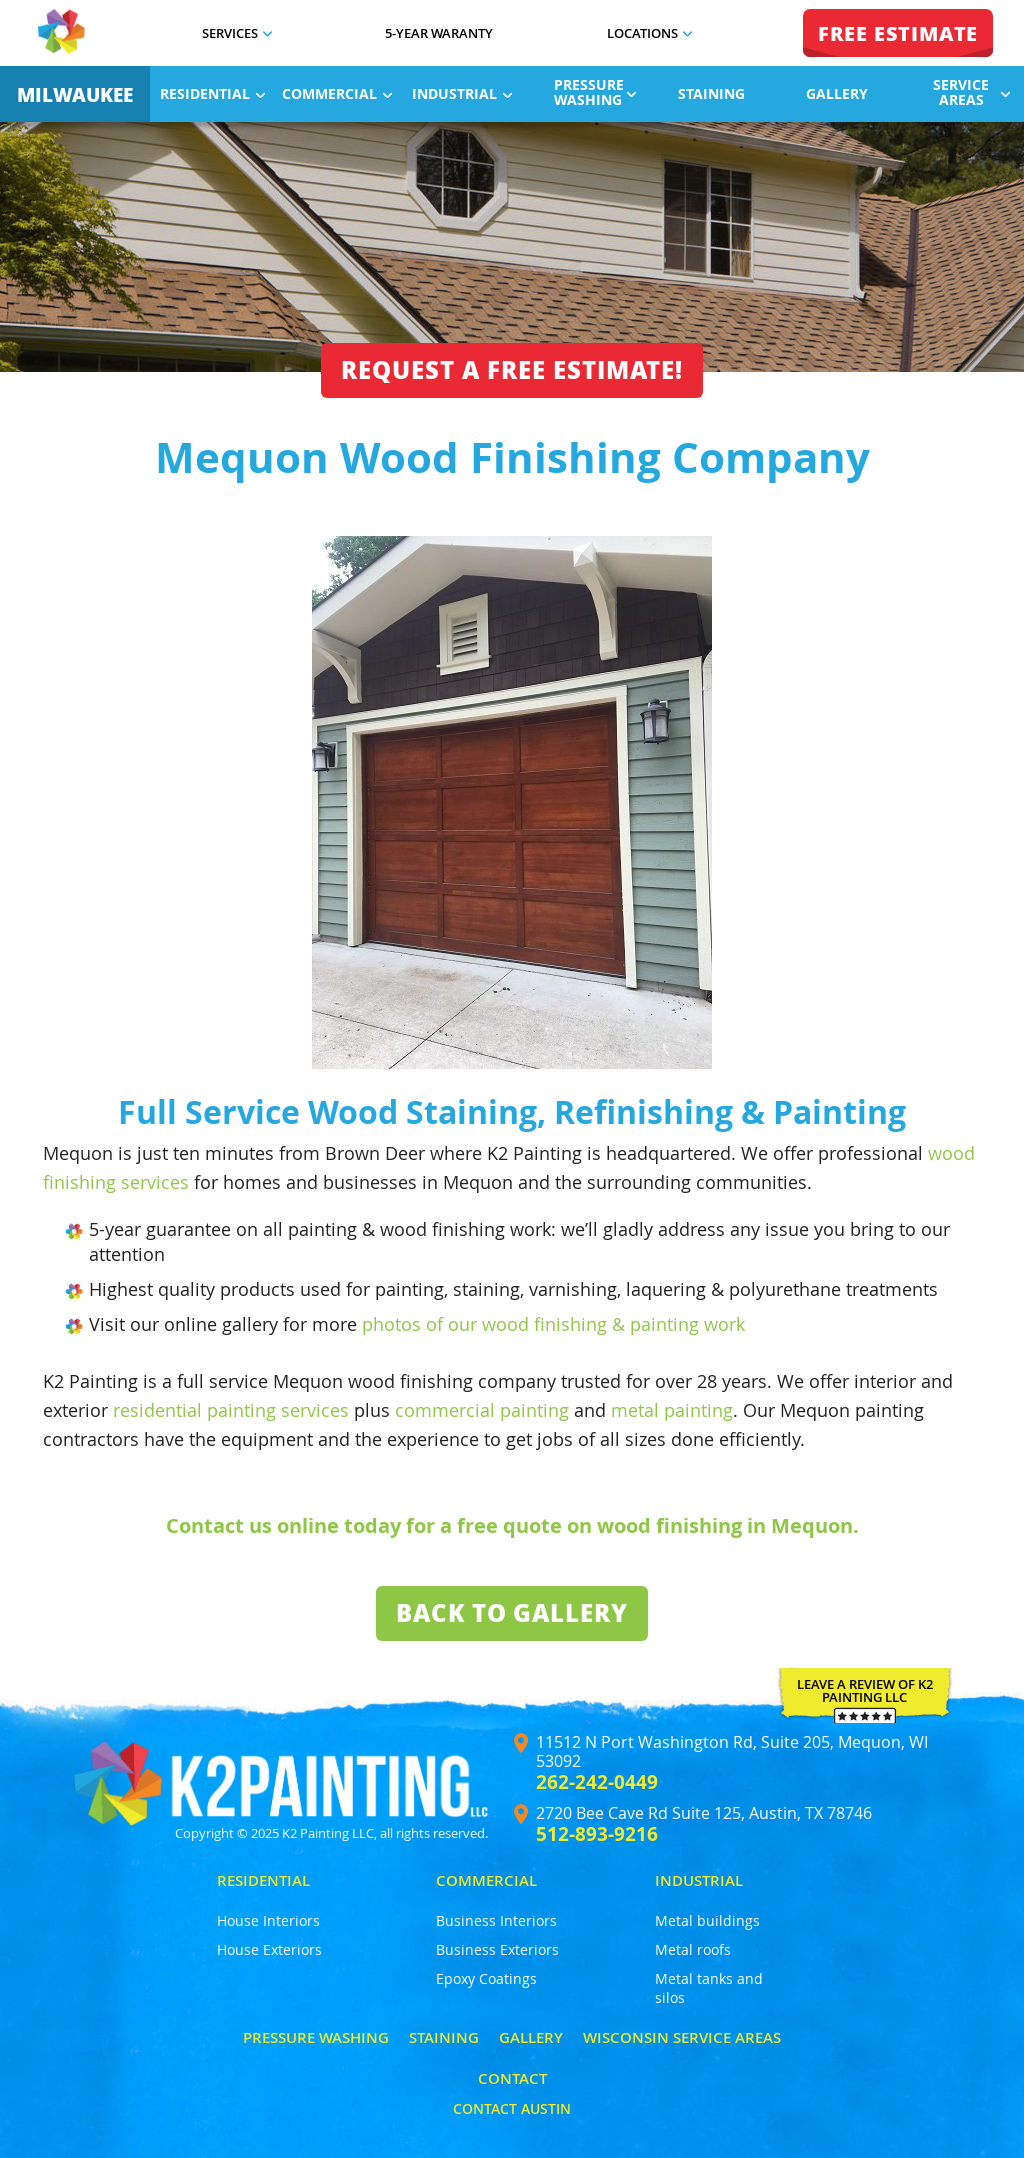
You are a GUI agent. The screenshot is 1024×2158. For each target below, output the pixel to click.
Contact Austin (512, 2108)
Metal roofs (693, 1949)
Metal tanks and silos (709, 1988)
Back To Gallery (512, 1612)
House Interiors (268, 1920)
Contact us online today (283, 1525)
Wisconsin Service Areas (682, 2037)
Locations (649, 33)
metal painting (672, 1410)
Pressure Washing (595, 92)
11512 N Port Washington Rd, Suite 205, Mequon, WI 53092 (732, 1752)
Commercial (337, 93)
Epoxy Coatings (486, 1978)
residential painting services (231, 1410)
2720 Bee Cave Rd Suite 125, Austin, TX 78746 (704, 1813)
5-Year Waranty (439, 33)
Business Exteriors (497, 1949)
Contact (512, 2078)
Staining (711, 93)
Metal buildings (707, 1920)
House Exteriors (269, 1949)
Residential (212, 93)
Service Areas (971, 92)
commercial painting (482, 1410)
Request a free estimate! (511, 369)
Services (237, 33)
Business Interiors (496, 1920)
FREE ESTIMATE (898, 33)
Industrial (462, 93)
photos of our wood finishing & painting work (553, 1324)
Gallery (837, 93)
